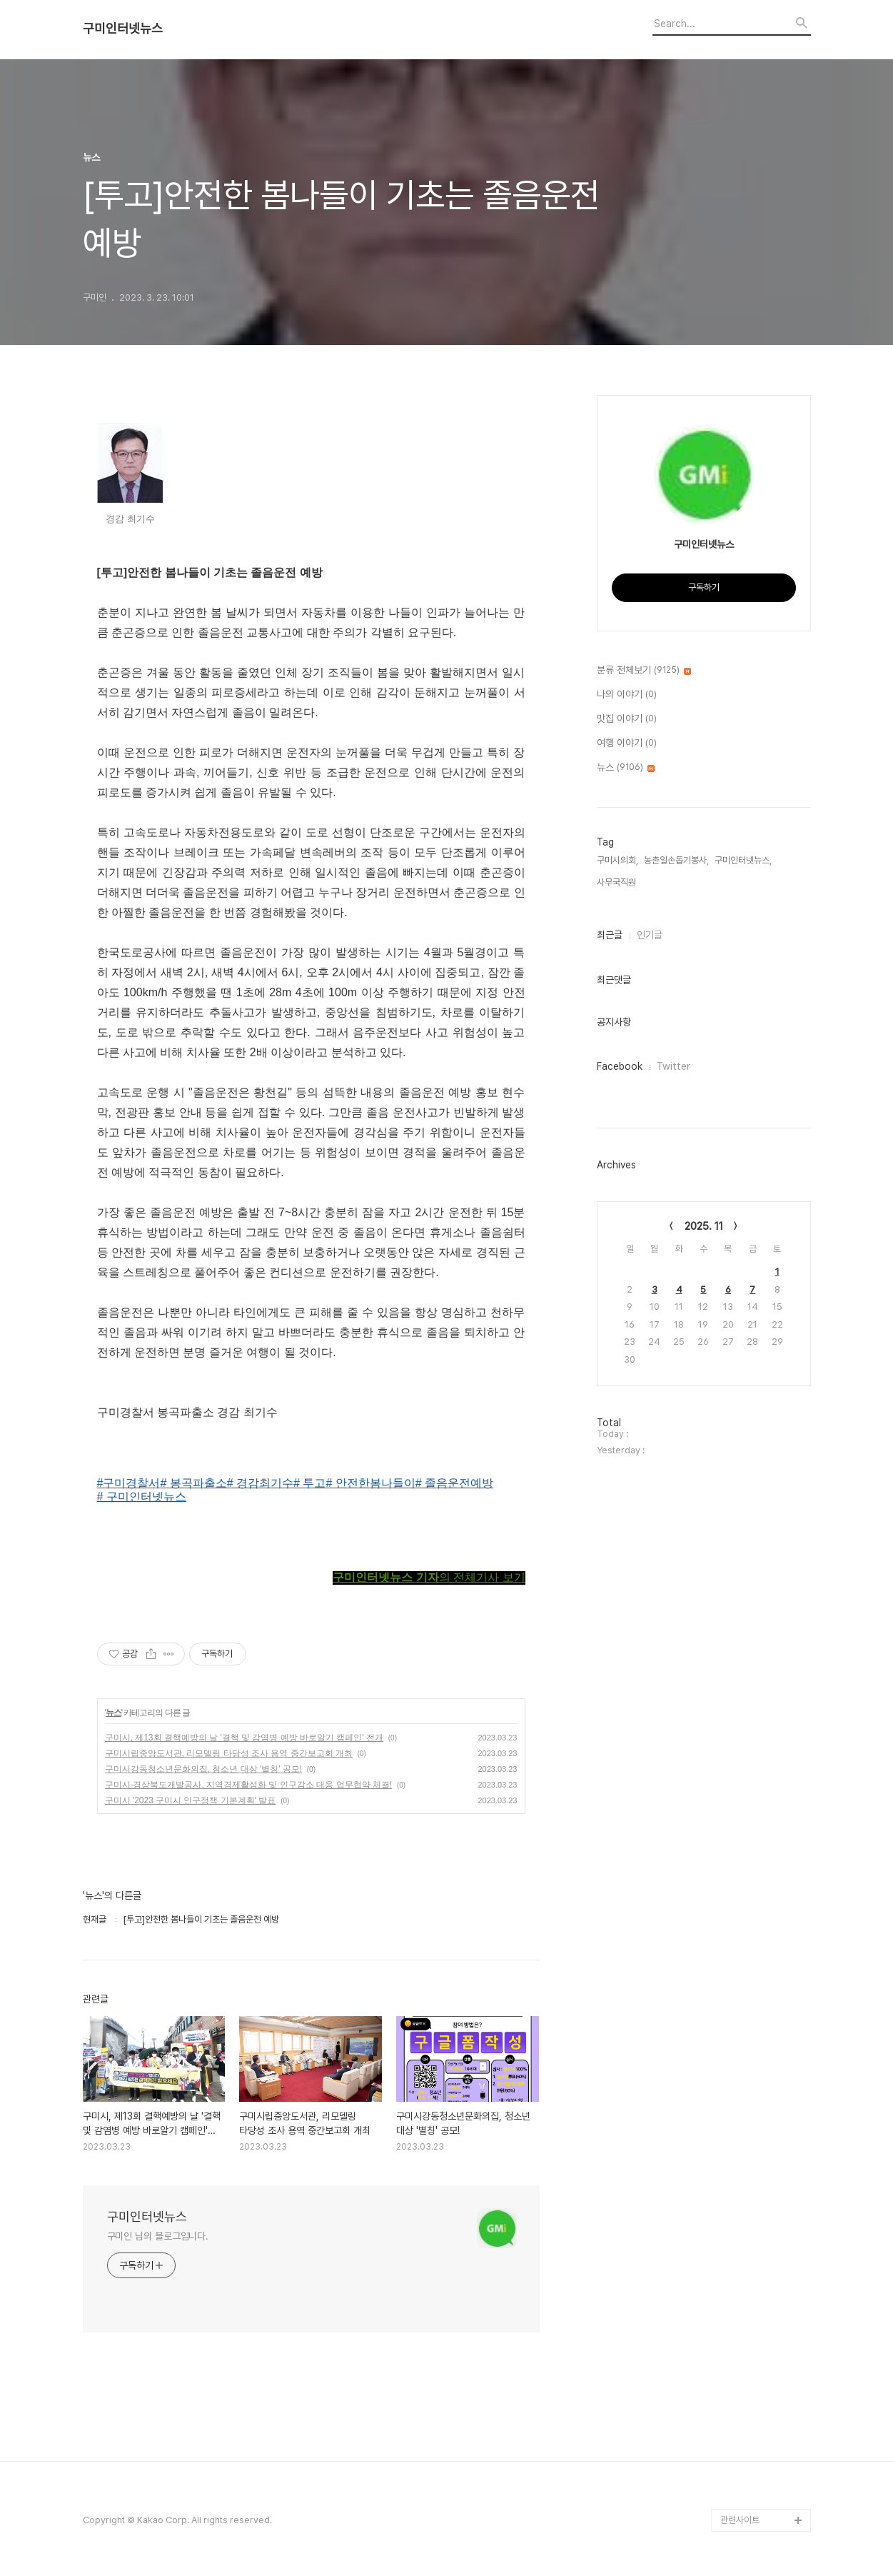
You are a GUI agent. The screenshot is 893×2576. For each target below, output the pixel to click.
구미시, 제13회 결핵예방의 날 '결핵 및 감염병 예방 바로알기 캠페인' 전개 (244, 1738)
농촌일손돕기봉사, (676, 860)
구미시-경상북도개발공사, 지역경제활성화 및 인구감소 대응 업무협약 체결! (249, 1785)
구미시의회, (617, 860)
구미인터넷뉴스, (743, 860)
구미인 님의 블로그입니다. (158, 2236)
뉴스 (113, 1713)
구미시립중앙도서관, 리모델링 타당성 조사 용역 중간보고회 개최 (229, 1753)
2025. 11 (704, 1226)
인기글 (649, 935)
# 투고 (309, 1483)
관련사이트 (740, 2520)
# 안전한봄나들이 (370, 1483)
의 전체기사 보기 (429, 1577)
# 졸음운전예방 (454, 1483)
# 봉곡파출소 (193, 1483)
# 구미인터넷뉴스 (141, 1496)
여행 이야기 (627, 743)
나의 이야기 (627, 695)
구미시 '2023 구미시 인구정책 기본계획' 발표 (190, 1800)
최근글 (609, 935)
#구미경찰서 (129, 1483)
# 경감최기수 (260, 1483)
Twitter (673, 1066)
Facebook (619, 1066)
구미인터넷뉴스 (123, 28)
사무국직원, (617, 882)
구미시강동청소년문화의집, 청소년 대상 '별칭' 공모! (204, 1769)
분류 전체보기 (644, 670)
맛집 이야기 (627, 719)
